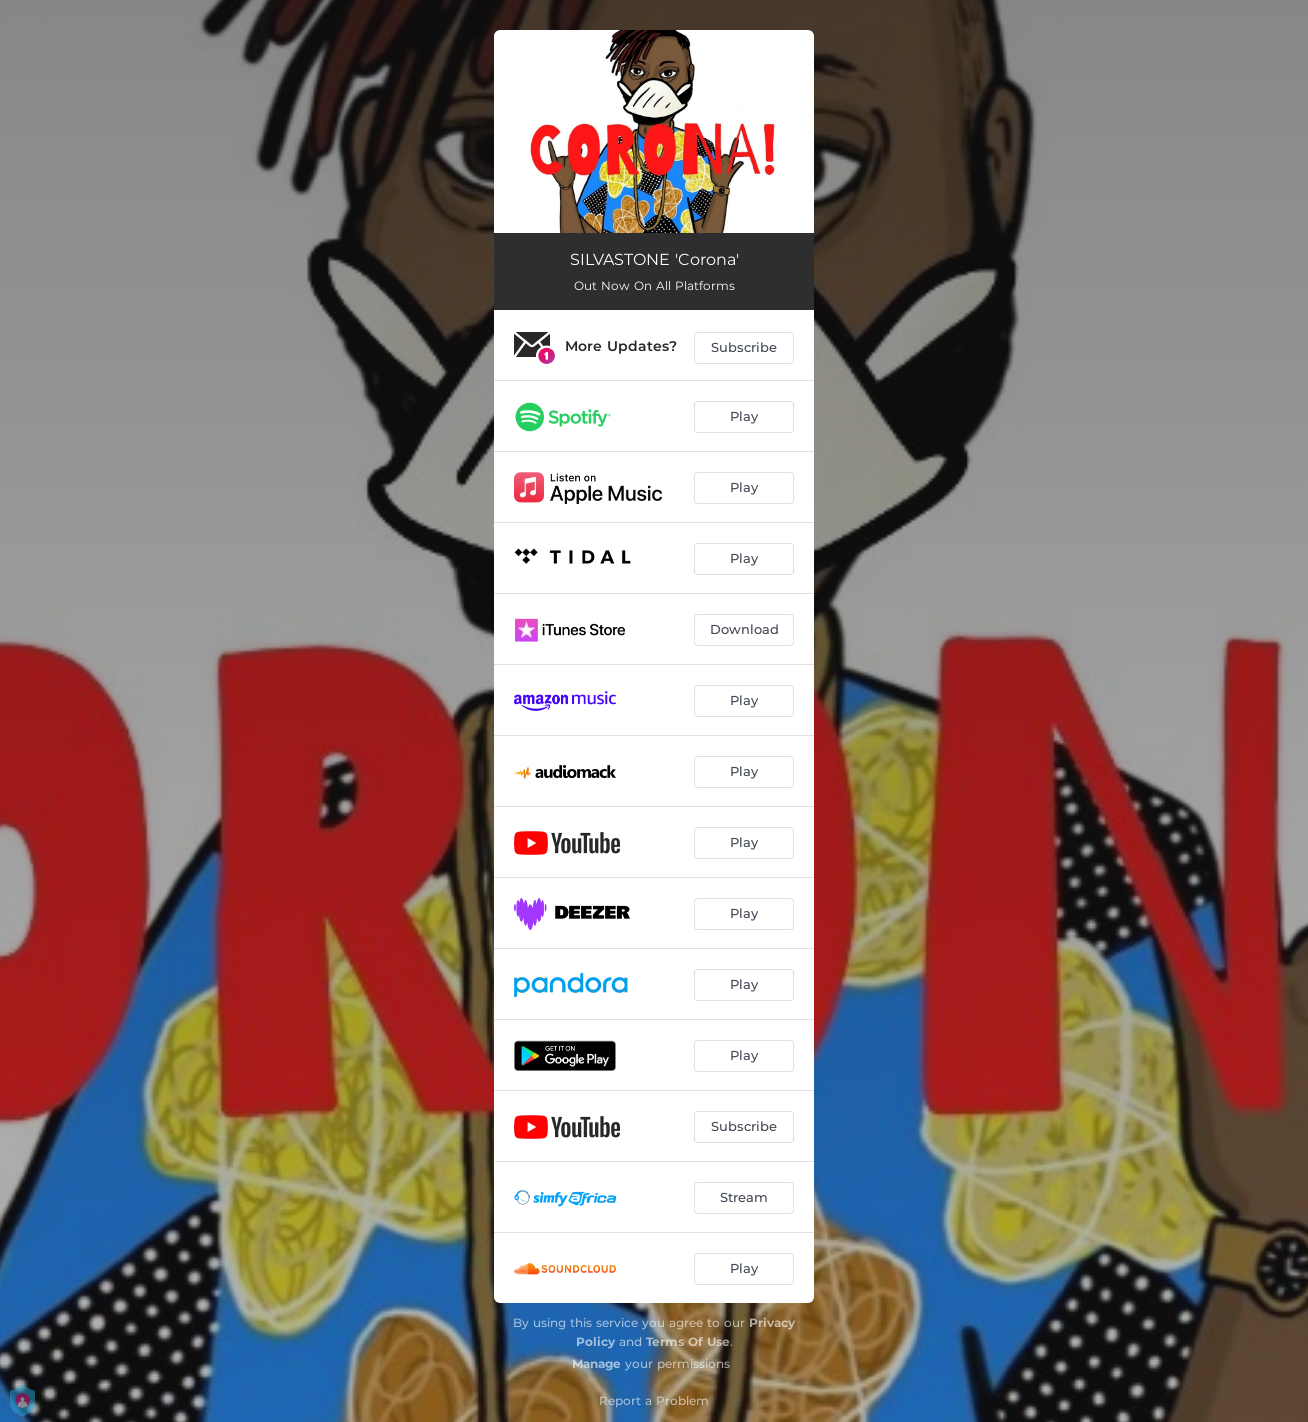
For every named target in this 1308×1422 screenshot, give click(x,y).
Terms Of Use (688, 1341)
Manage (596, 1363)
